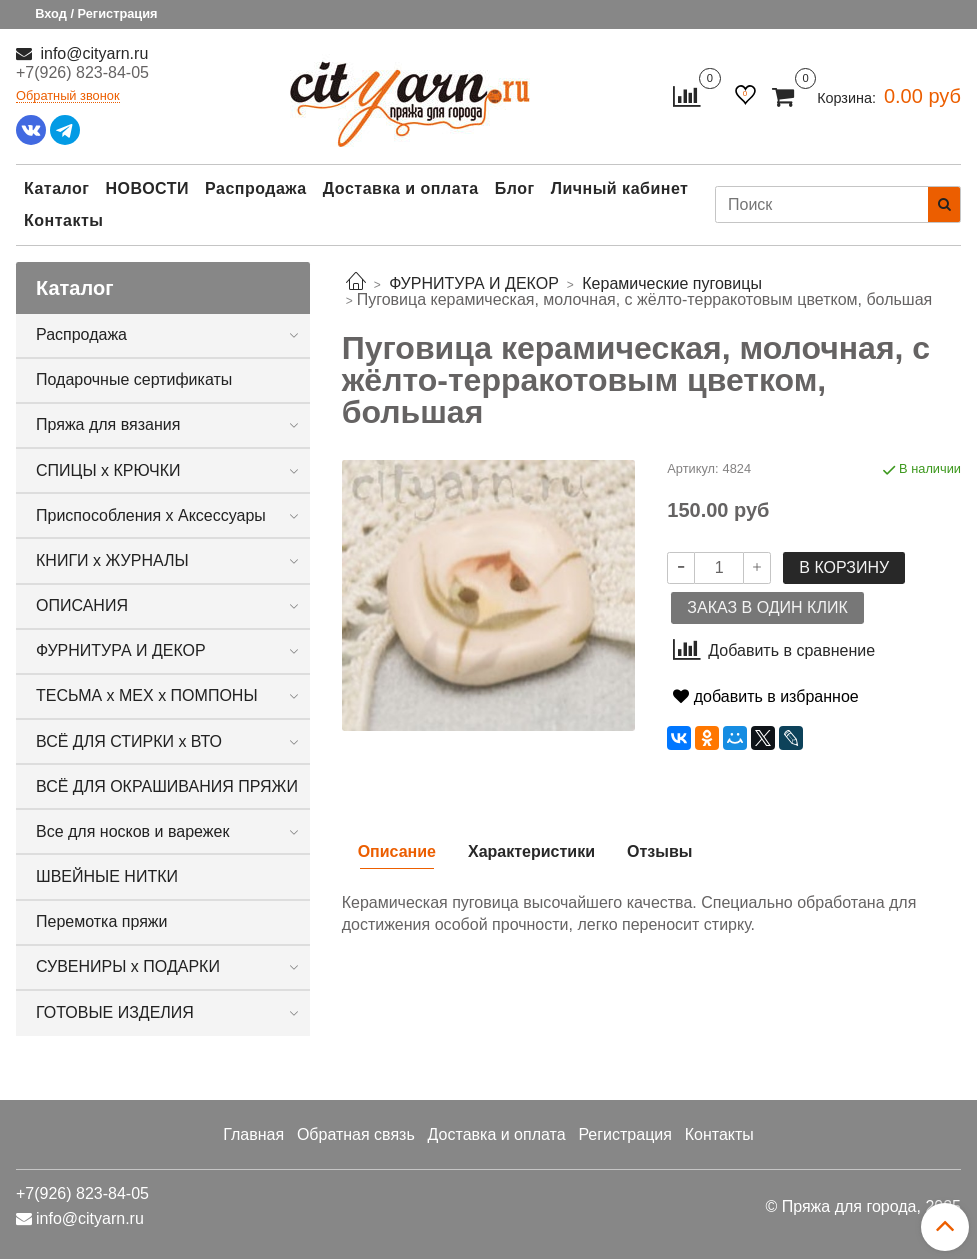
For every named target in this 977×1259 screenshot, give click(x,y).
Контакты (63, 220)
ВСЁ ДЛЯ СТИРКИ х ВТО (129, 741)
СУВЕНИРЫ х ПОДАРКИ (128, 966)
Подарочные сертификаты (134, 379)
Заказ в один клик (767, 607)
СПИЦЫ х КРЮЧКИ (108, 470)
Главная (253, 1134)
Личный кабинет (620, 188)
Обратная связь (356, 1134)
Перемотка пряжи (101, 921)
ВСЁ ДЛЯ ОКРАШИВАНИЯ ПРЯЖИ (167, 786)
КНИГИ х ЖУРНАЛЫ (112, 560)
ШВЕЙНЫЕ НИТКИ (107, 876)
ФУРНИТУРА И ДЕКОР (121, 650)
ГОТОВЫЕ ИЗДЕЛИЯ (115, 1012)
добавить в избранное (765, 696)
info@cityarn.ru (92, 53)
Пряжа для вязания (108, 424)
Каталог (56, 188)
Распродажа (256, 188)
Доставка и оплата (401, 188)
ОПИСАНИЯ (82, 605)
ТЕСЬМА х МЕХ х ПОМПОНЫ (147, 695)
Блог (515, 188)
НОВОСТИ (147, 188)
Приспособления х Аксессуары (151, 515)
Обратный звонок (68, 96)
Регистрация (625, 1134)
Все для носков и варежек (132, 831)
